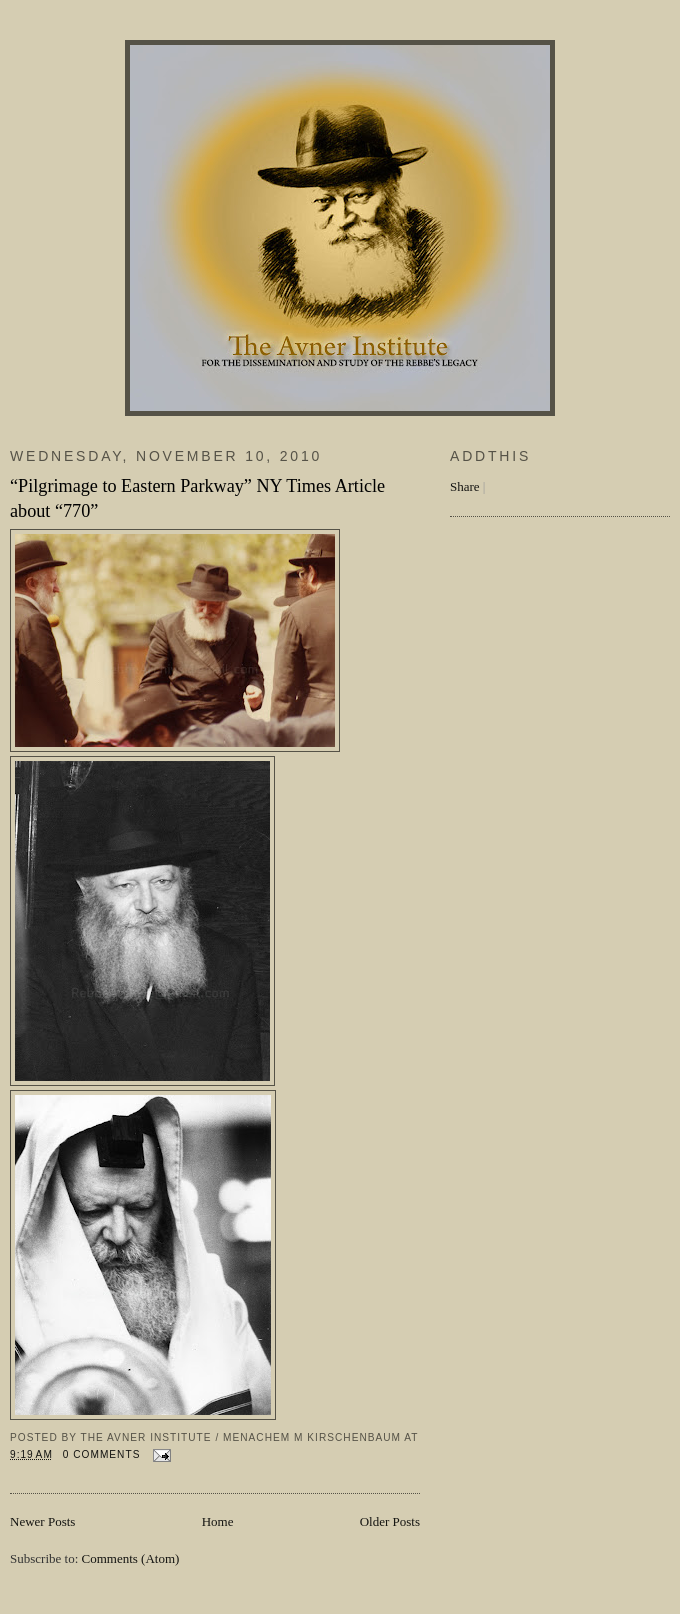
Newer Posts (42, 1521)
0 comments (102, 1454)
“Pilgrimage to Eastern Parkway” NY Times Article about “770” (197, 498)
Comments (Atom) (131, 1558)
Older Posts (390, 1521)
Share (465, 486)
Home (218, 1521)
